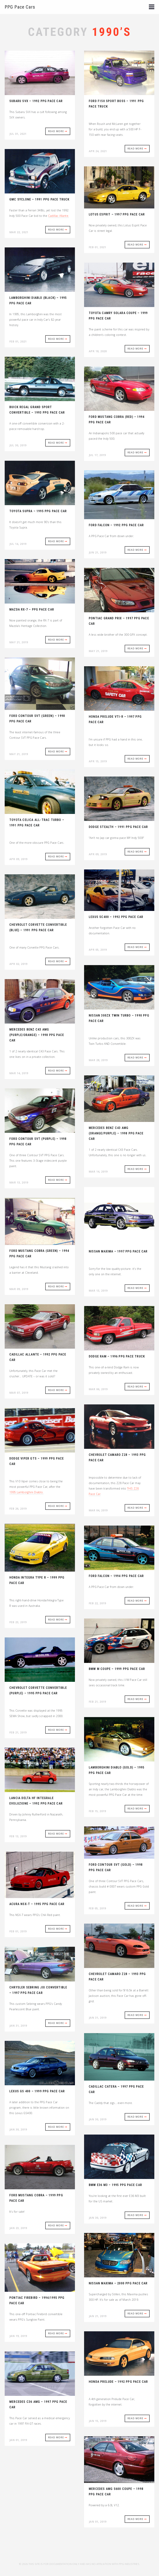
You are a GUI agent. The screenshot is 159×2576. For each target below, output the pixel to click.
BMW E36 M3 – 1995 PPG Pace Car (115, 2185)
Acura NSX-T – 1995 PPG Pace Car (36, 1904)
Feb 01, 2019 (18, 1931)
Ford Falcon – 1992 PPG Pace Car (116, 525)
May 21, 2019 (18, 642)
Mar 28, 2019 (98, 1060)
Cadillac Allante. (58, 216)
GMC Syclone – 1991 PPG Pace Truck (39, 199)
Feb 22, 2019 (97, 1603)
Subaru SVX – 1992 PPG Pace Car (36, 101)
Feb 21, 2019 (97, 1701)
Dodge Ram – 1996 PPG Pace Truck (117, 1356)
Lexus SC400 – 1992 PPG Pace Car (116, 917)
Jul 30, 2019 (18, 445)
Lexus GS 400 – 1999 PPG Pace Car (37, 2091)
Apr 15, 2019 (98, 761)
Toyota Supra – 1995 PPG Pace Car (38, 511)
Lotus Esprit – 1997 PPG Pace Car (117, 214)
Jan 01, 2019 (18, 2440)
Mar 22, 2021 (18, 232)
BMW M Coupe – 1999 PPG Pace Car (117, 1669)
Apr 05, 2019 (98, 949)
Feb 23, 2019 (18, 1622)
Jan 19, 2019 (18, 2336)
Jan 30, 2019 (98, 2119)
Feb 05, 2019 (97, 1908)
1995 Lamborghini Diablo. (26, 1492)
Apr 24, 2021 (98, 151)
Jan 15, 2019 (98, 2421)
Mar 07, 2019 (18, 1392)
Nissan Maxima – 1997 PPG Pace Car (118, 1251)
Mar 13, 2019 (18, 1182)
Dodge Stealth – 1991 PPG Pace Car (118, 827)
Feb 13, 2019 (18, 1836)
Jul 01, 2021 (18, 134)
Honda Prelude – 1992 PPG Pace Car (118, 2382)
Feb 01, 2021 (97, 247)
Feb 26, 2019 (18, 1508)
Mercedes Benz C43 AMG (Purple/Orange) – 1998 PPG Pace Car (36, 1035)
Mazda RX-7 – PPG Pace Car (31, 609)
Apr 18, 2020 (98, 351)
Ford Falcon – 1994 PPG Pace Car (116, 1576)
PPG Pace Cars (20, 7)
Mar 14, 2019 (18, 1073)
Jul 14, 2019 (18, 544)
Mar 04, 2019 (98, 1510)
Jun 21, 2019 (98, 552)
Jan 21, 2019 (98, 2316)
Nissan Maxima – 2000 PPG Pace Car (118, 2283)
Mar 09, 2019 (18, 1289)
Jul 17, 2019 (97, 455)
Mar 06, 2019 (98, 1389)
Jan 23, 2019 (18, 2228)
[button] (151, 7)
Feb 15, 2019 (97, 1811)
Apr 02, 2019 (18, 964)
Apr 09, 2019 (18, 859)
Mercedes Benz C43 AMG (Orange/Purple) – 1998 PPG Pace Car (116, 1133)
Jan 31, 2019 (98, 2017)
